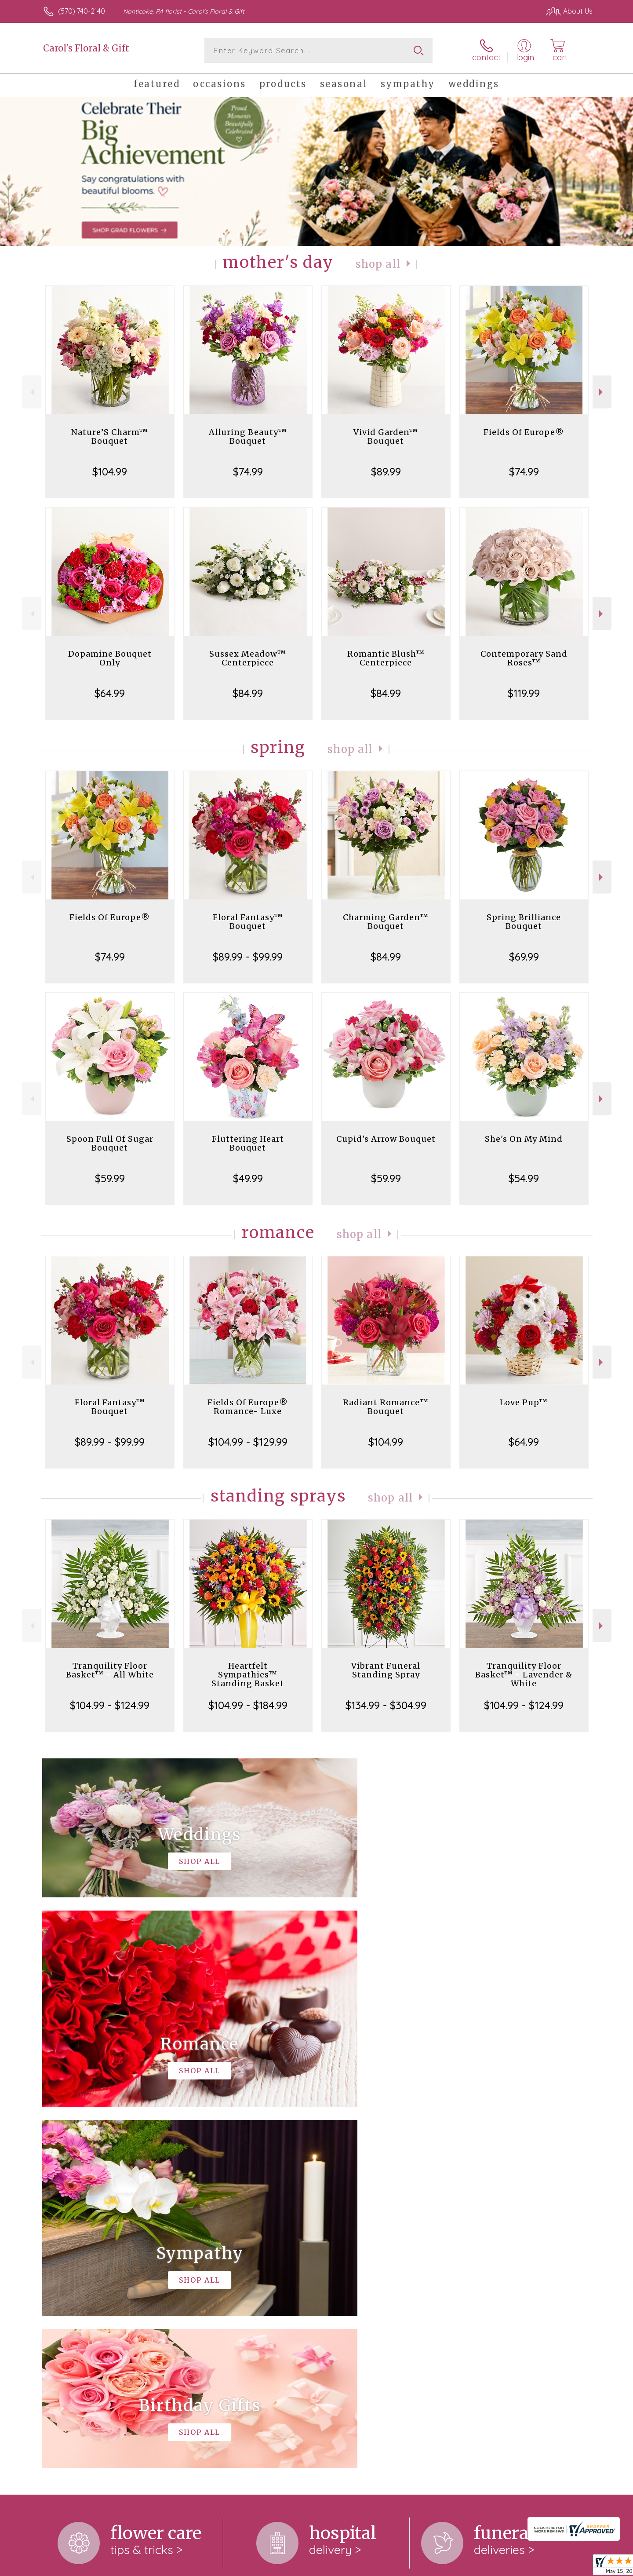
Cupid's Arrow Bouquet (386, 1139)
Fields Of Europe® (524, 432)
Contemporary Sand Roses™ (524, 658)
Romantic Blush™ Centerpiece (386, 658)
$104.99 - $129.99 (247, 1441)
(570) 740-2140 (81, 11)
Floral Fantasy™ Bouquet (248, 921)
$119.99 (524, 693)
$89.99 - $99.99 (248, 956)
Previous (31, 392)
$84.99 (248, 693)
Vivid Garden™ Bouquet (385, 436)
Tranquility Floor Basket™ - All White (110, 1670)
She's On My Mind (524, 1139)
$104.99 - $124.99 (109, 1705)
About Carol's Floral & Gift (90, 2254)
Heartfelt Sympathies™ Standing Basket (247, 1674)
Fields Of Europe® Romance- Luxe (247, 1406)
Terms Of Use (472, 2567)
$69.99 (524, 956)
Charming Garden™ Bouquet (386, 921)
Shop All (378, 264)
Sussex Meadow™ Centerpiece (247, 658)
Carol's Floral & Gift (86, 48)
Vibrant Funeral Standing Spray (385, 1670)
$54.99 (524, 1178)
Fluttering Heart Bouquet (248, 1143)
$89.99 (386, 471)
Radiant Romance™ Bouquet (386, 1406)
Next (602, 392)
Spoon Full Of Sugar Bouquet (109, 1143)
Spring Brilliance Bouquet (524, 921)
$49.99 (248, 1178)
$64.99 (110, 693)
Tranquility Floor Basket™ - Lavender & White (523, 1674)
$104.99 (109, 471)
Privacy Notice (524, 2567)
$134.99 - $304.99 (386, 1705)
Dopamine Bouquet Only (110, 658)
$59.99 (110, 1178)
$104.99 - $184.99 (247, 1705)
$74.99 (248, 471)
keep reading (247, 2288)
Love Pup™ (524, 1402)
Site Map (569, 2567)
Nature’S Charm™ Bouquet (109, 436)
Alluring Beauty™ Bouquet (248, 436)
